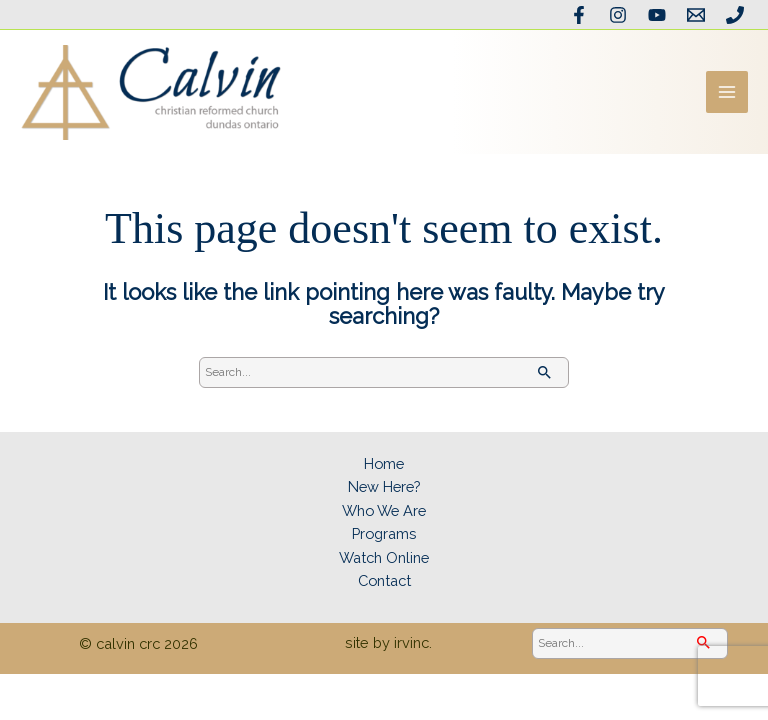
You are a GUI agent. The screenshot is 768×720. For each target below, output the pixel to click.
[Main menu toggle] (727, 98)
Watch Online (384, 567)
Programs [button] (384, 544)
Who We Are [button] (384, 520)
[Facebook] (583, 15)
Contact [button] (384, 591)
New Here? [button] (384, 497)
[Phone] (735, 15)
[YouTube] (659, 15)
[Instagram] (621, 15)
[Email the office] (697, 15)
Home (384, 474)
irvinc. (413, 653)
